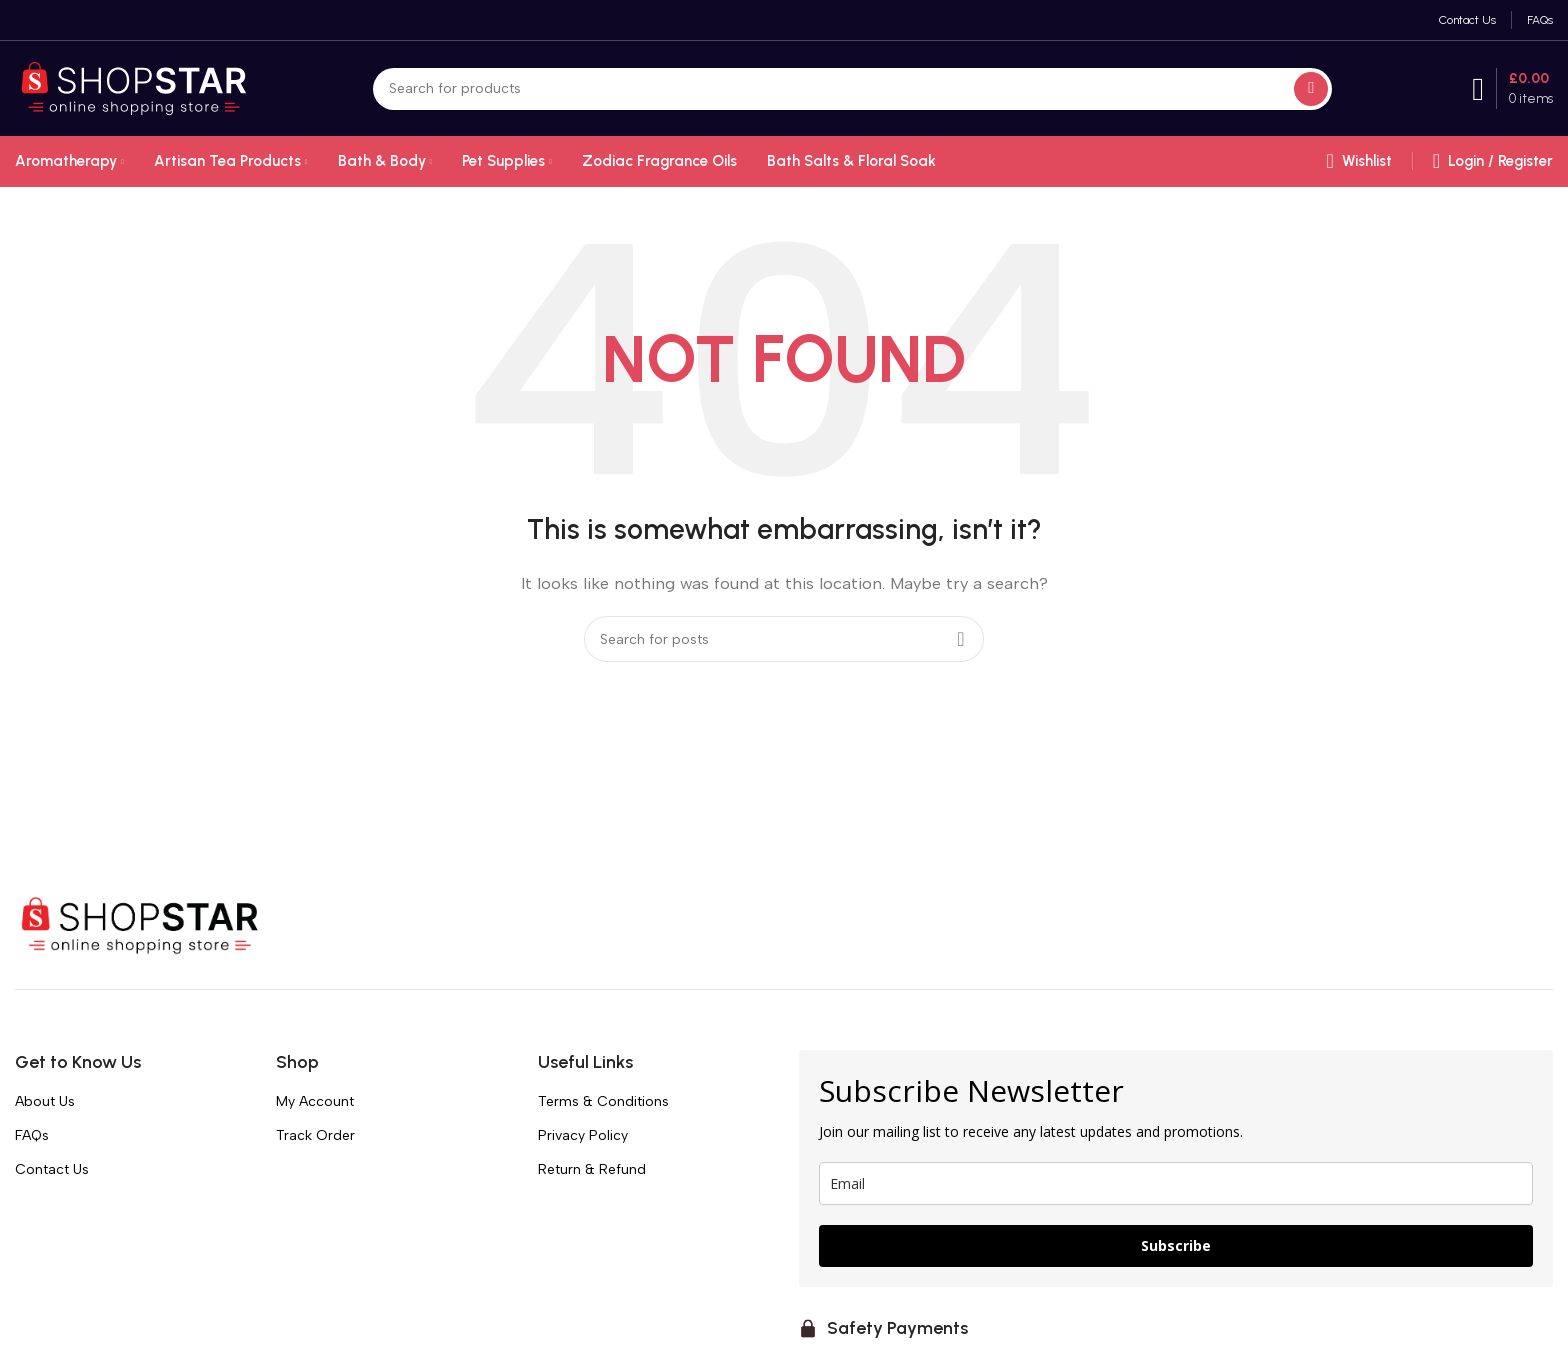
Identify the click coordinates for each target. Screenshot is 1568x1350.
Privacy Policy (583, 1135)
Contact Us (52, 1169)
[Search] (852, 89)
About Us (45, 1101)
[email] (1176, 1183)
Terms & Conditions (603, 1101)
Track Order (315, 1135)
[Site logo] (134, 87)
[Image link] (140, 924)
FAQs (32, 1135)
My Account (315, 1101)
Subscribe (1176, 1245)
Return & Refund (592, 1169)
